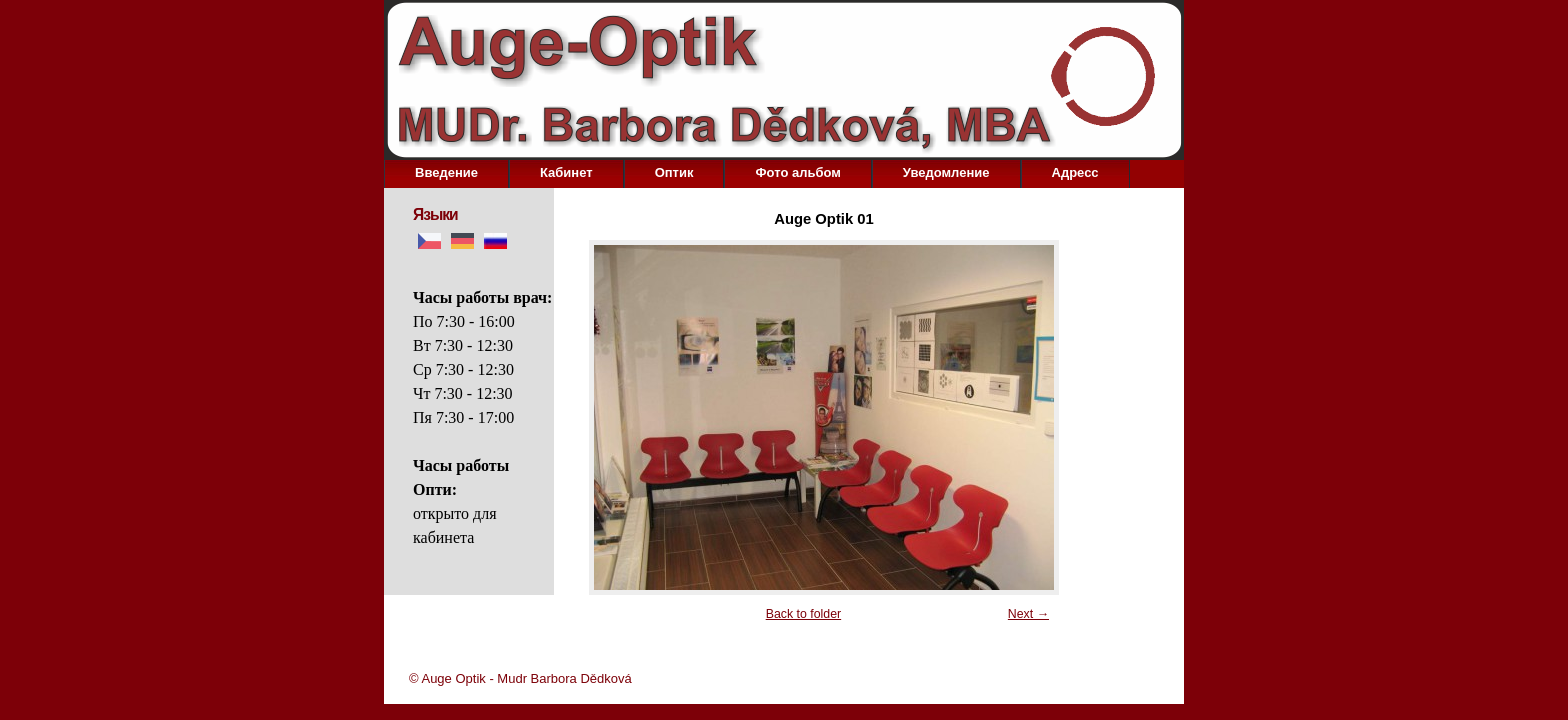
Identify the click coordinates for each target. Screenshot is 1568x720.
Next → (1028, 614)
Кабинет (566, 172)
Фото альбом (797, 172)
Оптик (674, 172)
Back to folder (803, 614)
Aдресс (1075, 172)
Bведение (446, 172)
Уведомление (946, 172)
